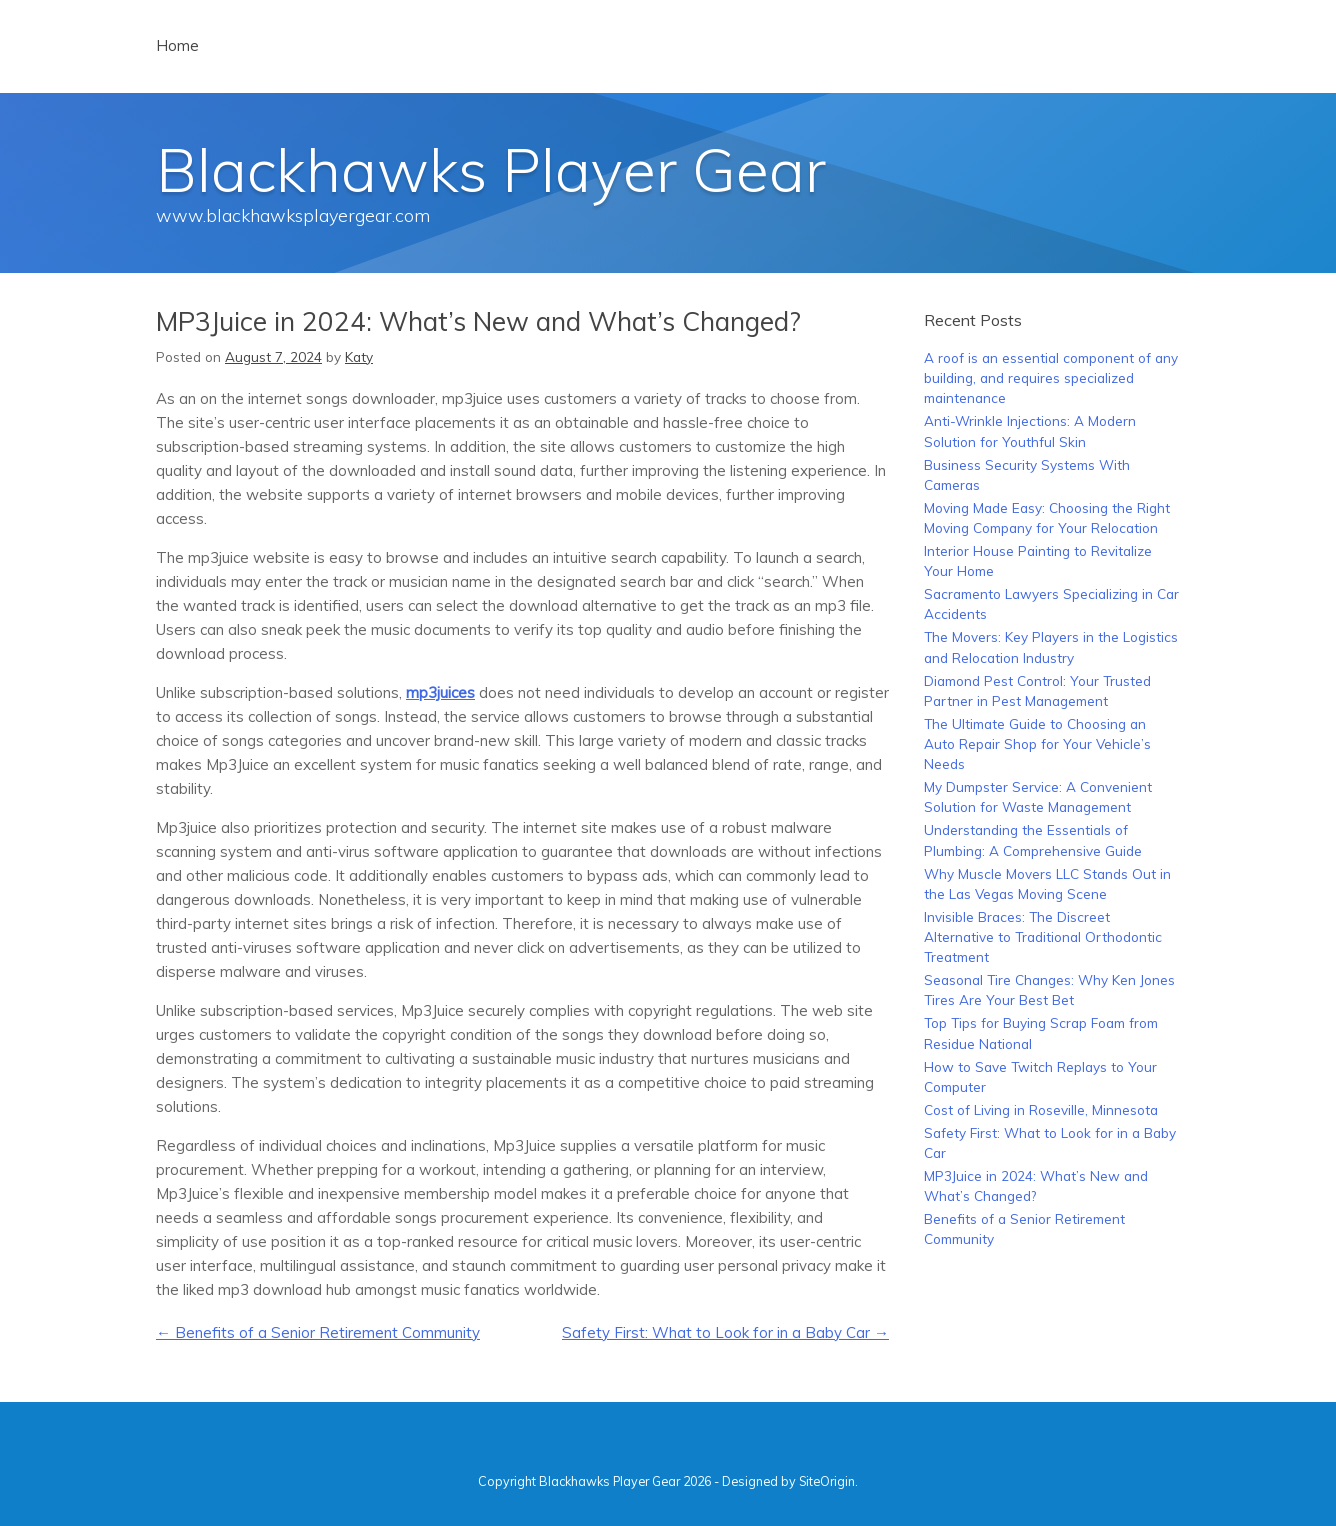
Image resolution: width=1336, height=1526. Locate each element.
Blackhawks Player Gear (491, 169)
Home (177, 45)
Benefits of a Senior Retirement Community (318, 1332)
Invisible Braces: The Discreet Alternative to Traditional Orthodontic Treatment (1043, 937)
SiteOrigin (827, 1481)
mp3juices (440, 692)
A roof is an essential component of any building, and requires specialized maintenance (1051, 378)
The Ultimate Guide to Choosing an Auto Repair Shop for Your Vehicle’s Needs (1037, 744)
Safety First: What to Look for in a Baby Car (725, 1332)
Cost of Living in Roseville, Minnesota (1041, 1109)
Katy (359, 356)
